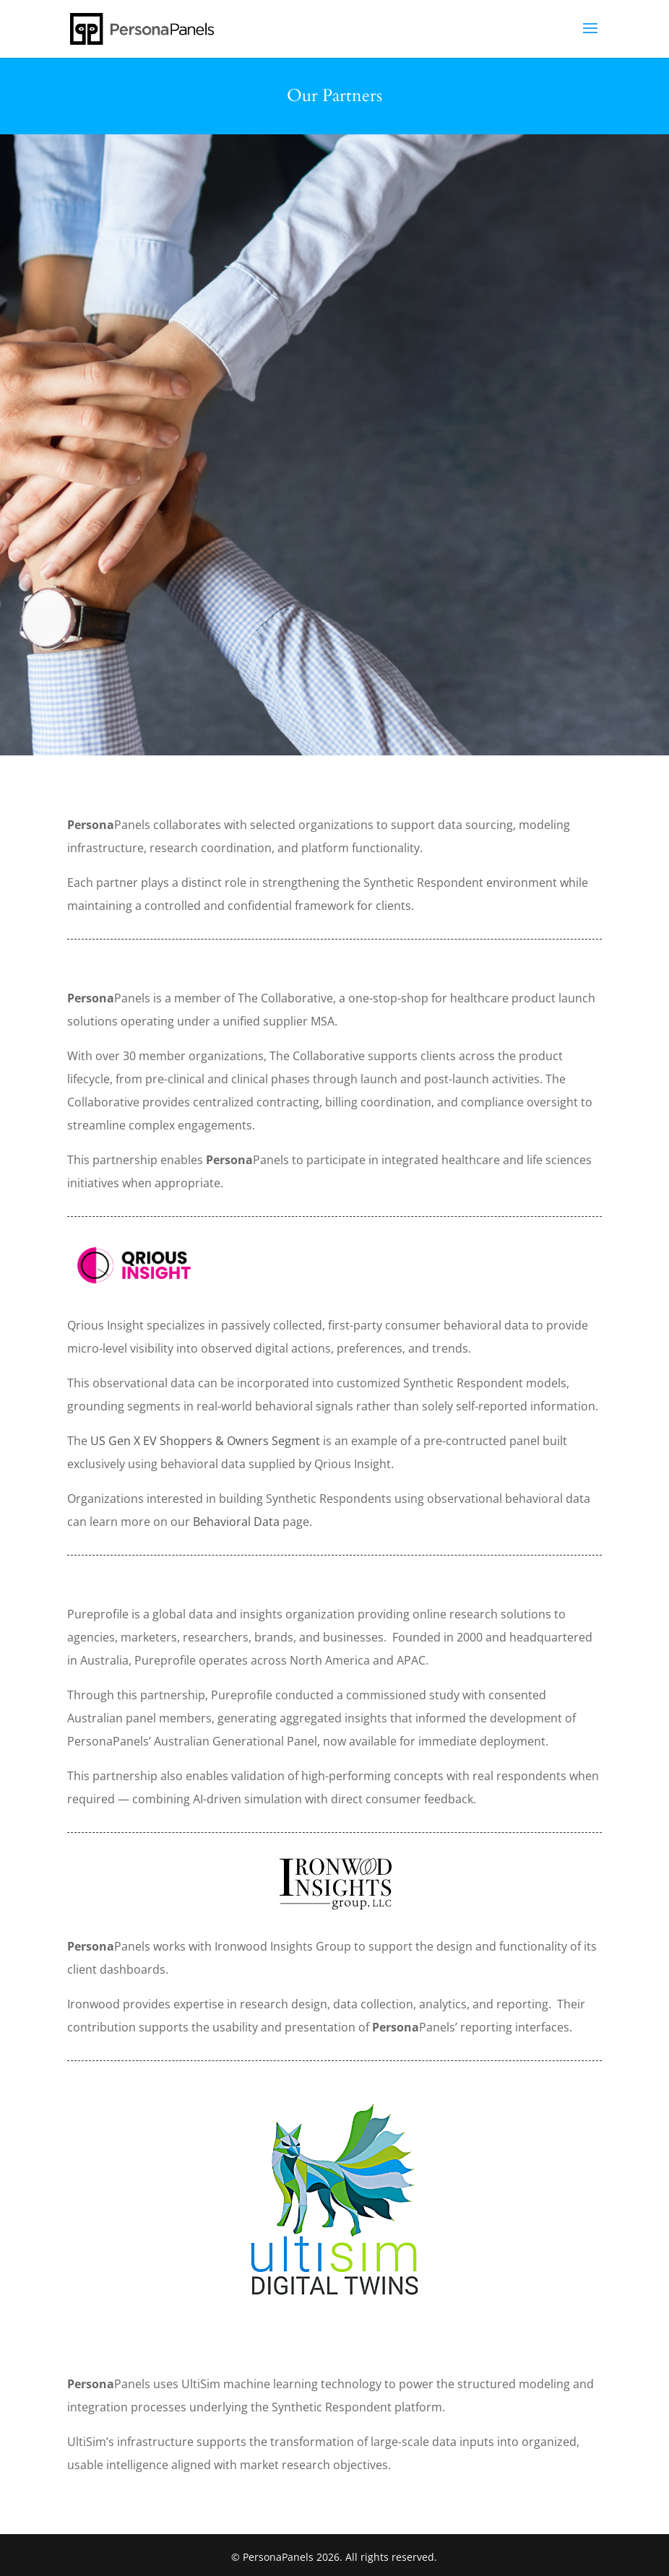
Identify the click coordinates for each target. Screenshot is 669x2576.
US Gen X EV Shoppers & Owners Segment (205, 1441)
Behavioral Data (236, 1522)
